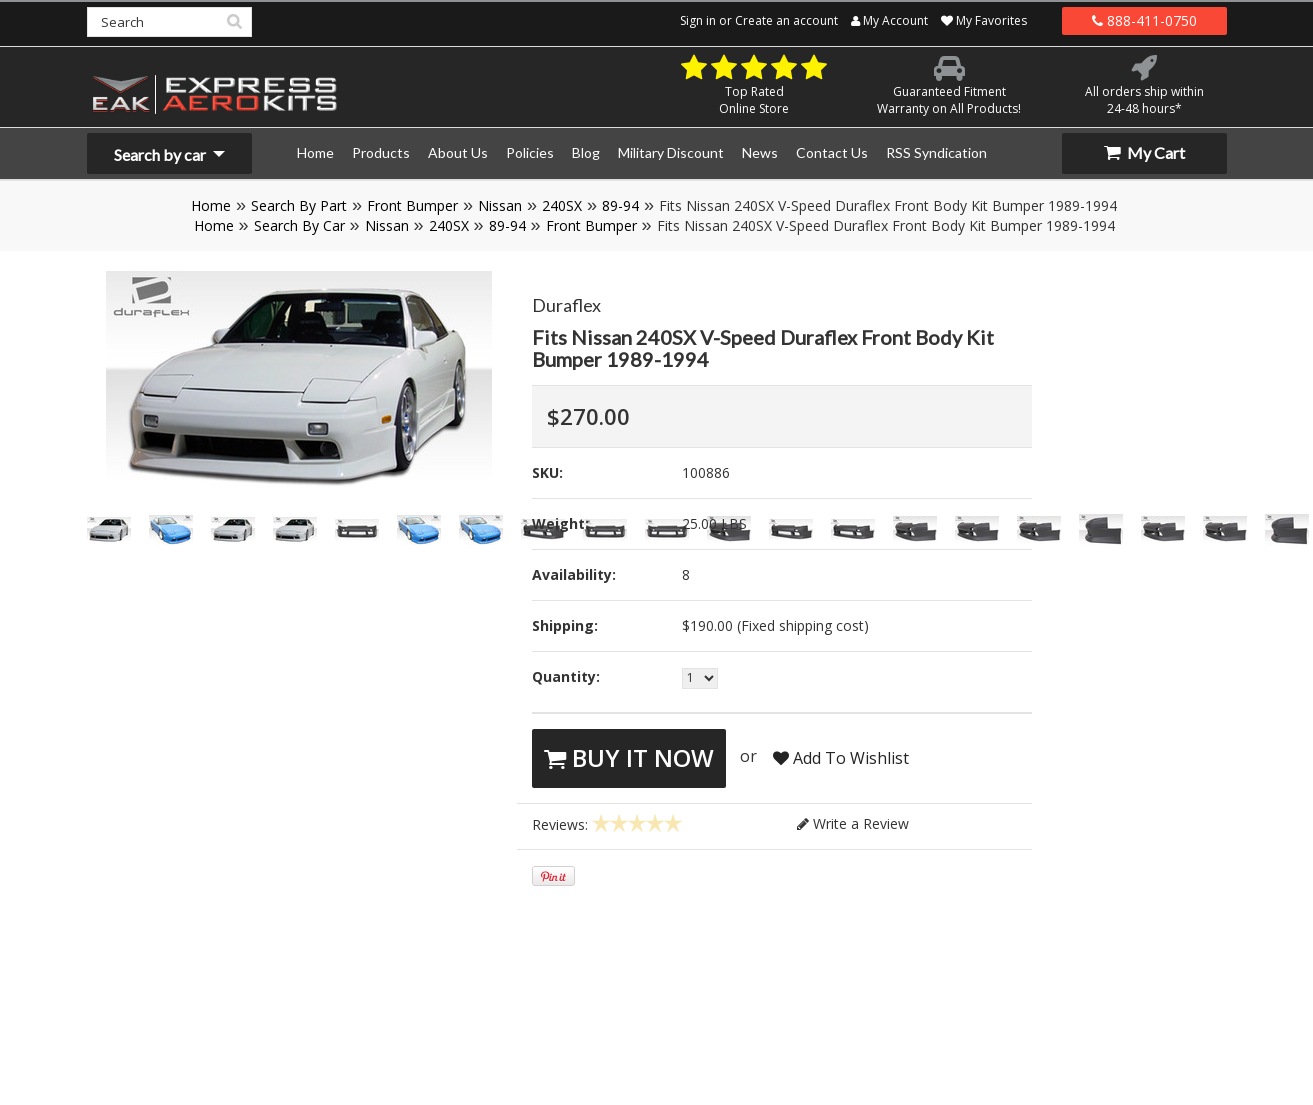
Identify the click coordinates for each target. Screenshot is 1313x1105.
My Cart (1144, 152)
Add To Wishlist (841, 758)
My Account (889, 20)
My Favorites (984, 20)
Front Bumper (412, 205)
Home (211, 205)
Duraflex (566, 305)
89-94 (620, 205)
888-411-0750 (1144, 20)
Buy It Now (629, 757)
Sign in (698, 20)
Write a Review (853, 823)
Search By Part (299, 205)
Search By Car (299, 225)
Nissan (500, 205)
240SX (562, 205)
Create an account (786, 20)
